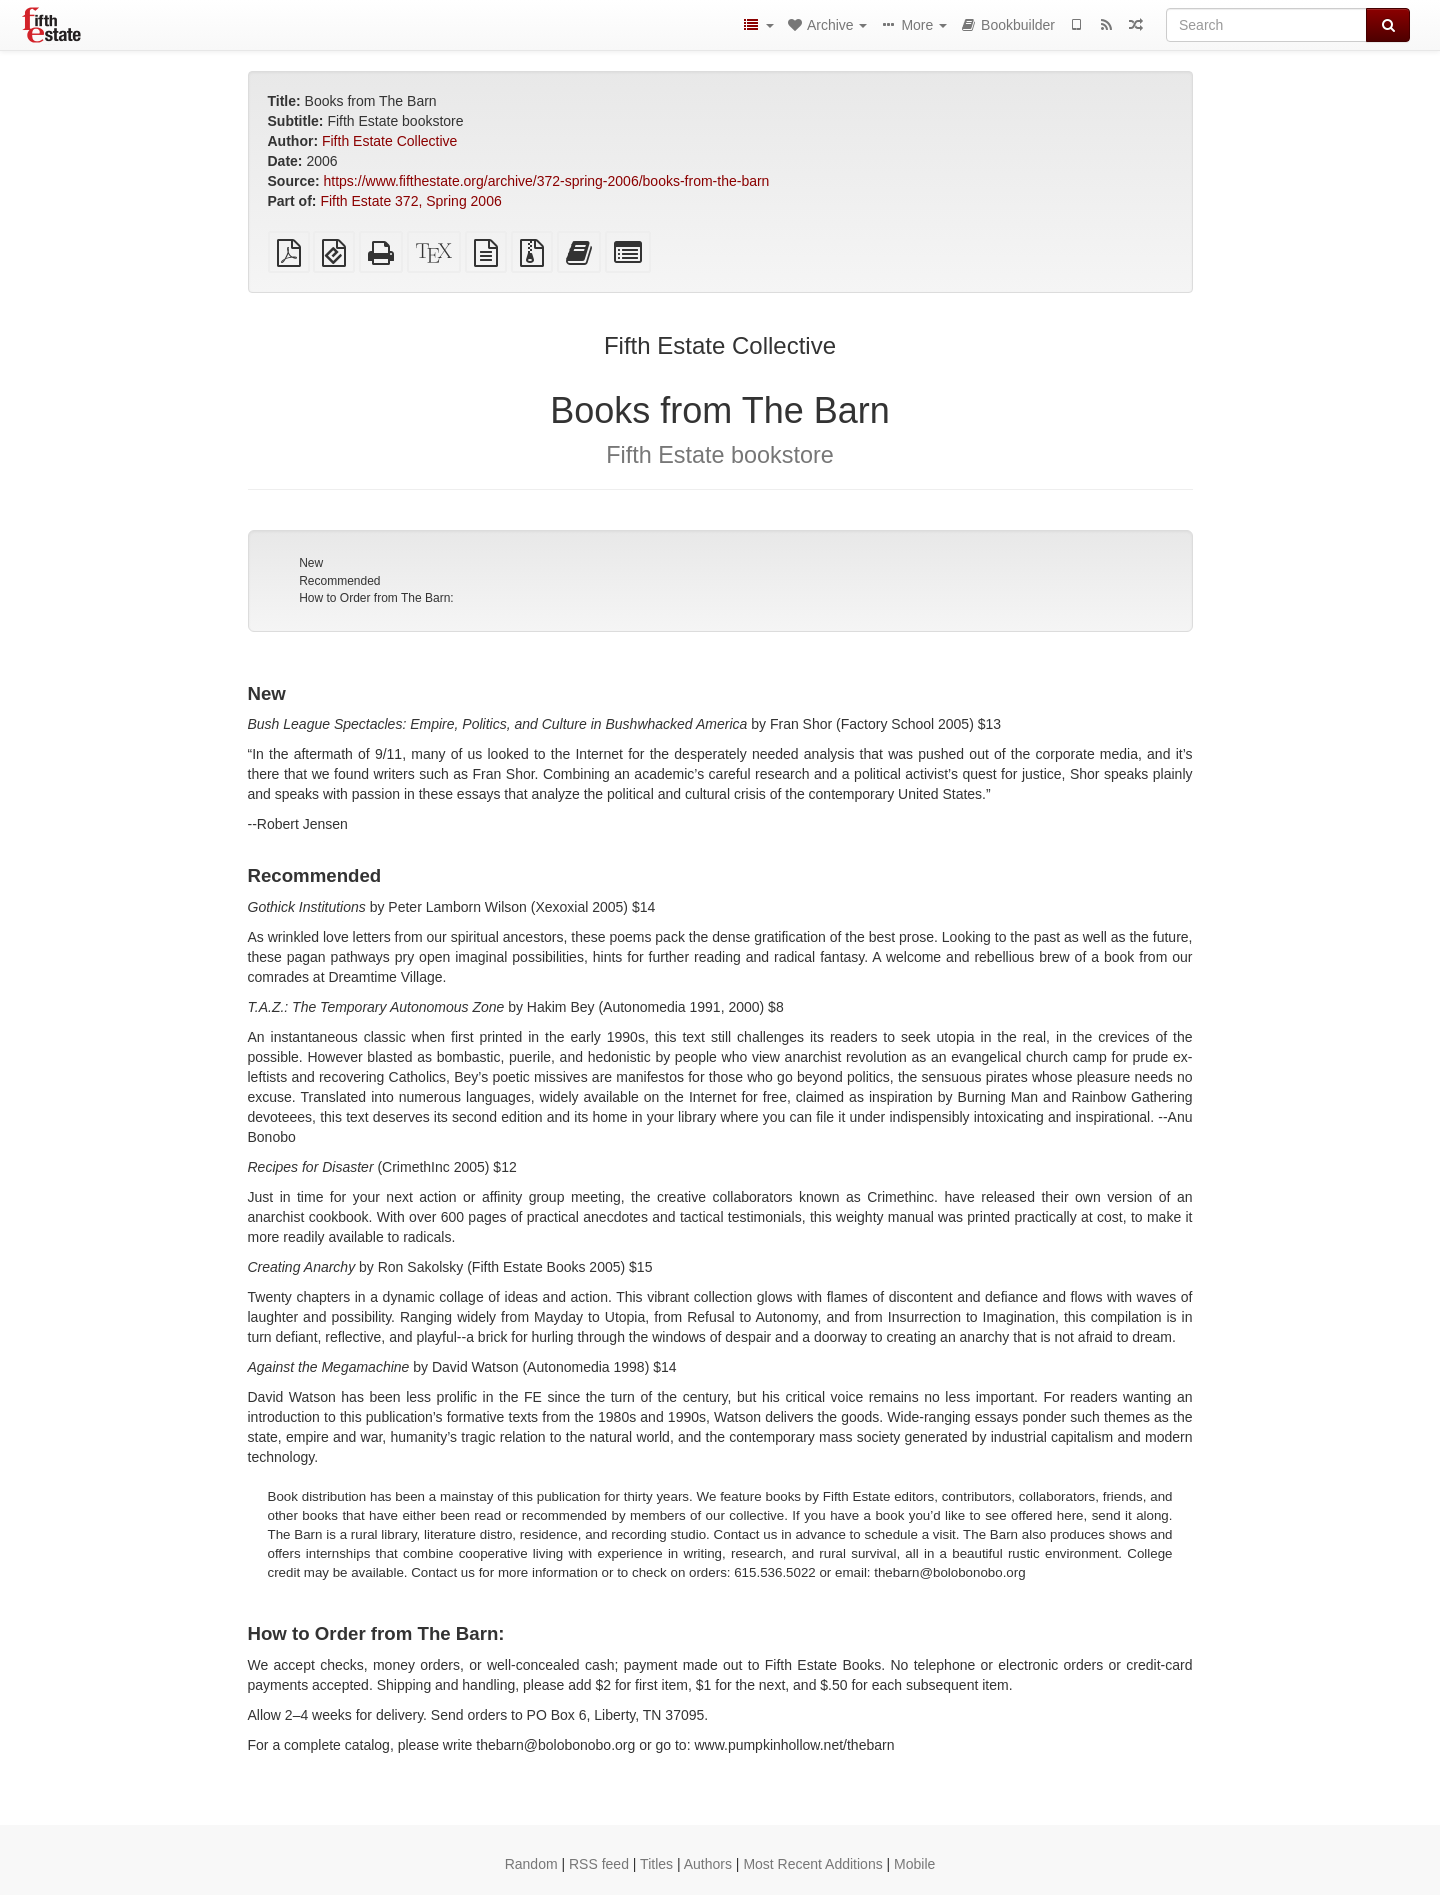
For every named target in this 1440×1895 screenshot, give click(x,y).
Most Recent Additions (812, 1864)
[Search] (1266, 25)
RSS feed (599, 1864)
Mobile (914, 1864)
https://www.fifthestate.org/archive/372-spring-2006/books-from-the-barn (547, 181)
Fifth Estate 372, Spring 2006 (410, 201)
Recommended (339, 581)
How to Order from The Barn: (376, 598)
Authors (708, 1864)
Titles (656, 1864)
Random (531, 1864)
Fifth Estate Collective (389, 141)
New (311, 563)
